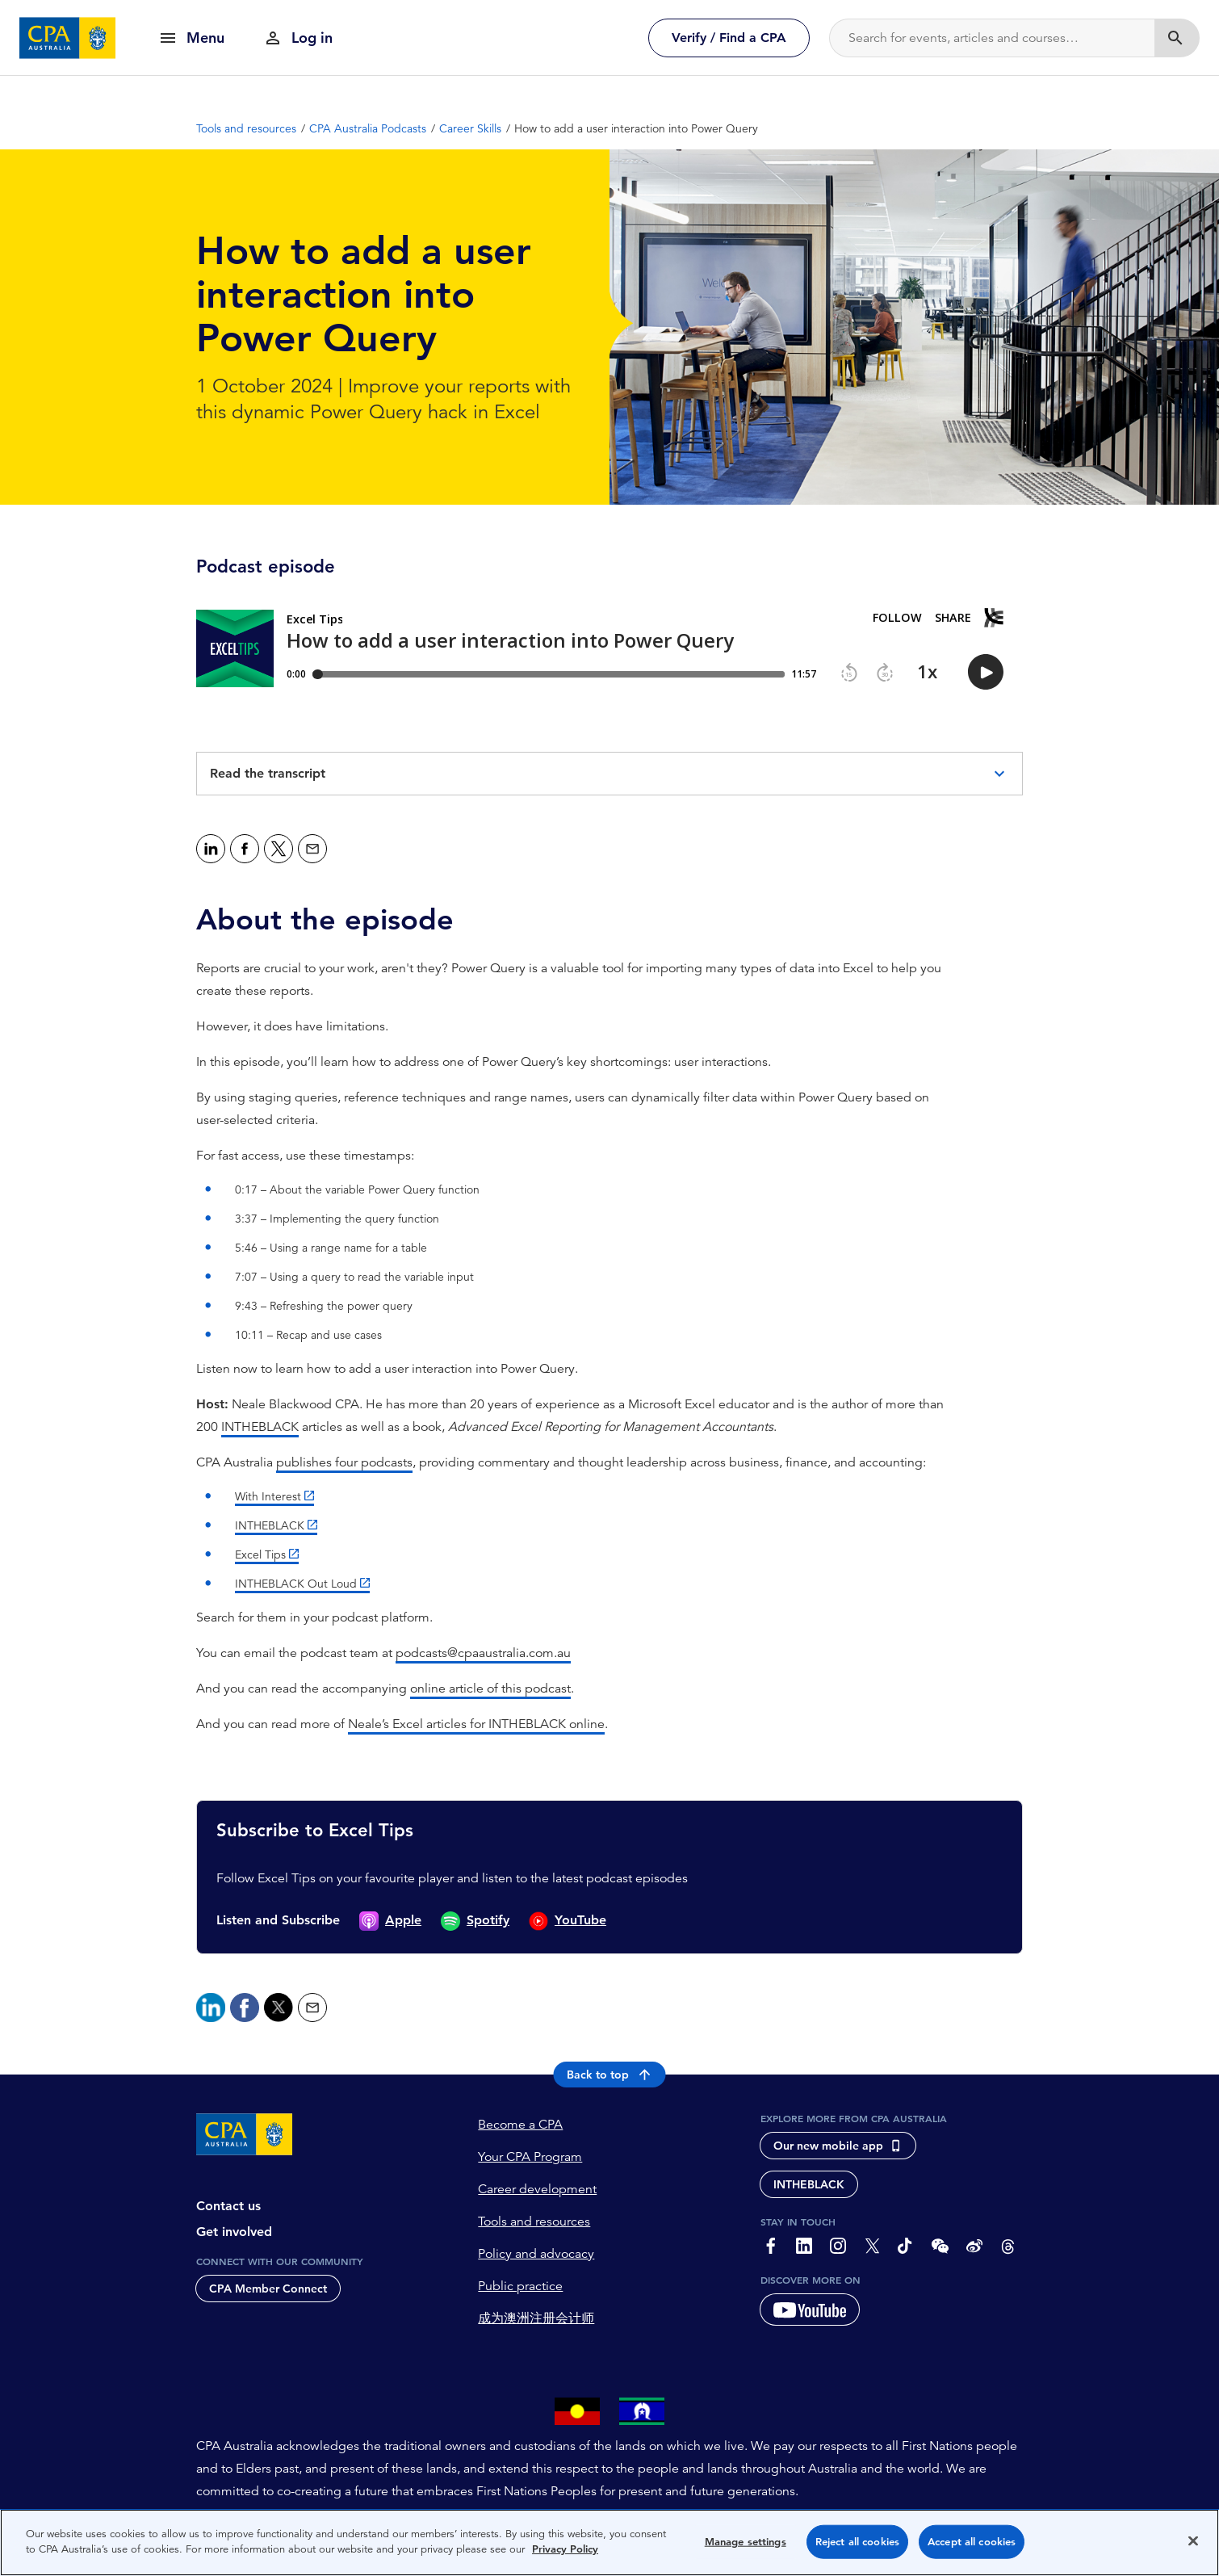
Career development (537, 2189)
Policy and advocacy (536, 2253)
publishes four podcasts (344, 1462)
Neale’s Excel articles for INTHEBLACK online (476, 1724)
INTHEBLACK (260, 1427)
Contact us (228, 2205)
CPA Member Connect (268, 2288)
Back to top (610, 2074)
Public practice (520, 2286)
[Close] (1193, 2540)
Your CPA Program (530, 2156)
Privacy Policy (565, 2549)
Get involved (234, 2231)
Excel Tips (260, 1554)
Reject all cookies (857, 2542)
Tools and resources (534, 2221)
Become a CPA (520, 2124)
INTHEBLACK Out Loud (296, 1583)
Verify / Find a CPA (729, 37)
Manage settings (745, 2542)
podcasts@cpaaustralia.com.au (483, 1653)
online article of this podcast (490, 1688)
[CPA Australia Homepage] (67, 38)
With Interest (268, 1496)
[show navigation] (191, 37)
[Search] (992, 38)
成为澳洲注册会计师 (536, 2318)
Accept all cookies (972, 2542)
